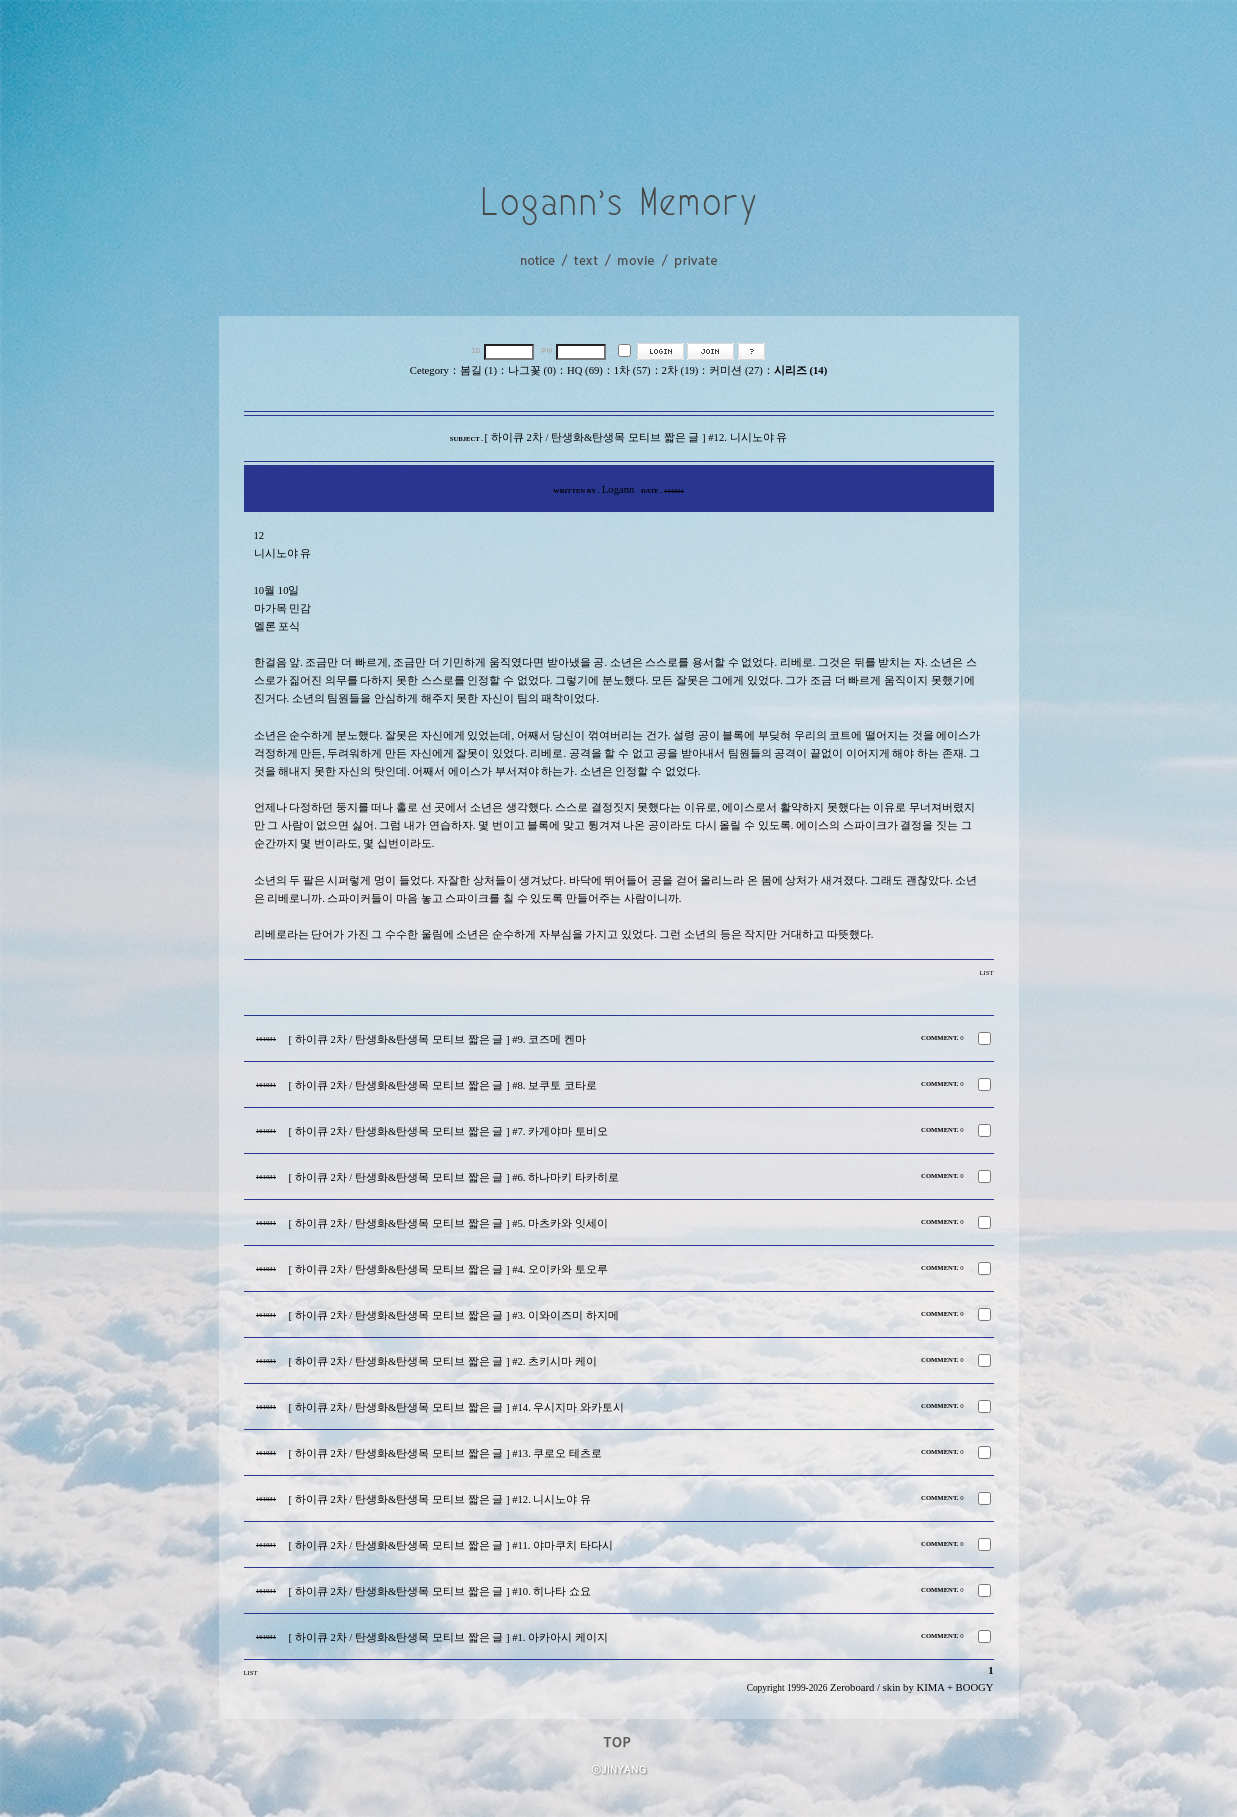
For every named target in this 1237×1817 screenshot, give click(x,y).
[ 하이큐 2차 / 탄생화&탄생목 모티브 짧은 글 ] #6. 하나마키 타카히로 (454, 1177)
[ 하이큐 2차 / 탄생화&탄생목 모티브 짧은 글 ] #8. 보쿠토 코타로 (443, 1085)
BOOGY (975, 1687)
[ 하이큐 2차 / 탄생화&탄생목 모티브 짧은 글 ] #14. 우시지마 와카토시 (457, 1407)
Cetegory (429, 370)
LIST (986, 972)
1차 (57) (632, 370)
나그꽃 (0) (532, 370)
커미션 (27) (735, 370)
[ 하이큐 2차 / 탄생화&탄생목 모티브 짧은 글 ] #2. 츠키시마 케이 (443, 1361)
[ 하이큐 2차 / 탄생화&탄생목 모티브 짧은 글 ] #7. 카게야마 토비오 (448, 1131)
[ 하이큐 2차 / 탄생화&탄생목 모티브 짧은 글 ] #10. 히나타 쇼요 (440, 1591)
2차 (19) (680, 370)
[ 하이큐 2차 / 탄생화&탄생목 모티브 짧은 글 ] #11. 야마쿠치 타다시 (451, 1545)
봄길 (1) (478, 370)
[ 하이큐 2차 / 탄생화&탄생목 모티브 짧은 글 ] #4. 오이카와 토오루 (448, 1269)
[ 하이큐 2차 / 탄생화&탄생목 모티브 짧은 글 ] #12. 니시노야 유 (440, 1499)
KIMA (930, 1687)
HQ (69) (585, 370)
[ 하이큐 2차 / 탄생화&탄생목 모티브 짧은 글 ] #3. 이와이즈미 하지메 (454, 1315)
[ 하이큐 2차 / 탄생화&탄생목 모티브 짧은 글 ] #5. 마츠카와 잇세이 (448, 1223)
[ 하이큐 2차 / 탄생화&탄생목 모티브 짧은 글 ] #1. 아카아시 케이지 (448, 1637)
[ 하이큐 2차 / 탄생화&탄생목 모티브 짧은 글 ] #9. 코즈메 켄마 (437, 1039)
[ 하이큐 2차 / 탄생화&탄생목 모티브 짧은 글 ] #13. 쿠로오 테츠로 (446, 1453)
